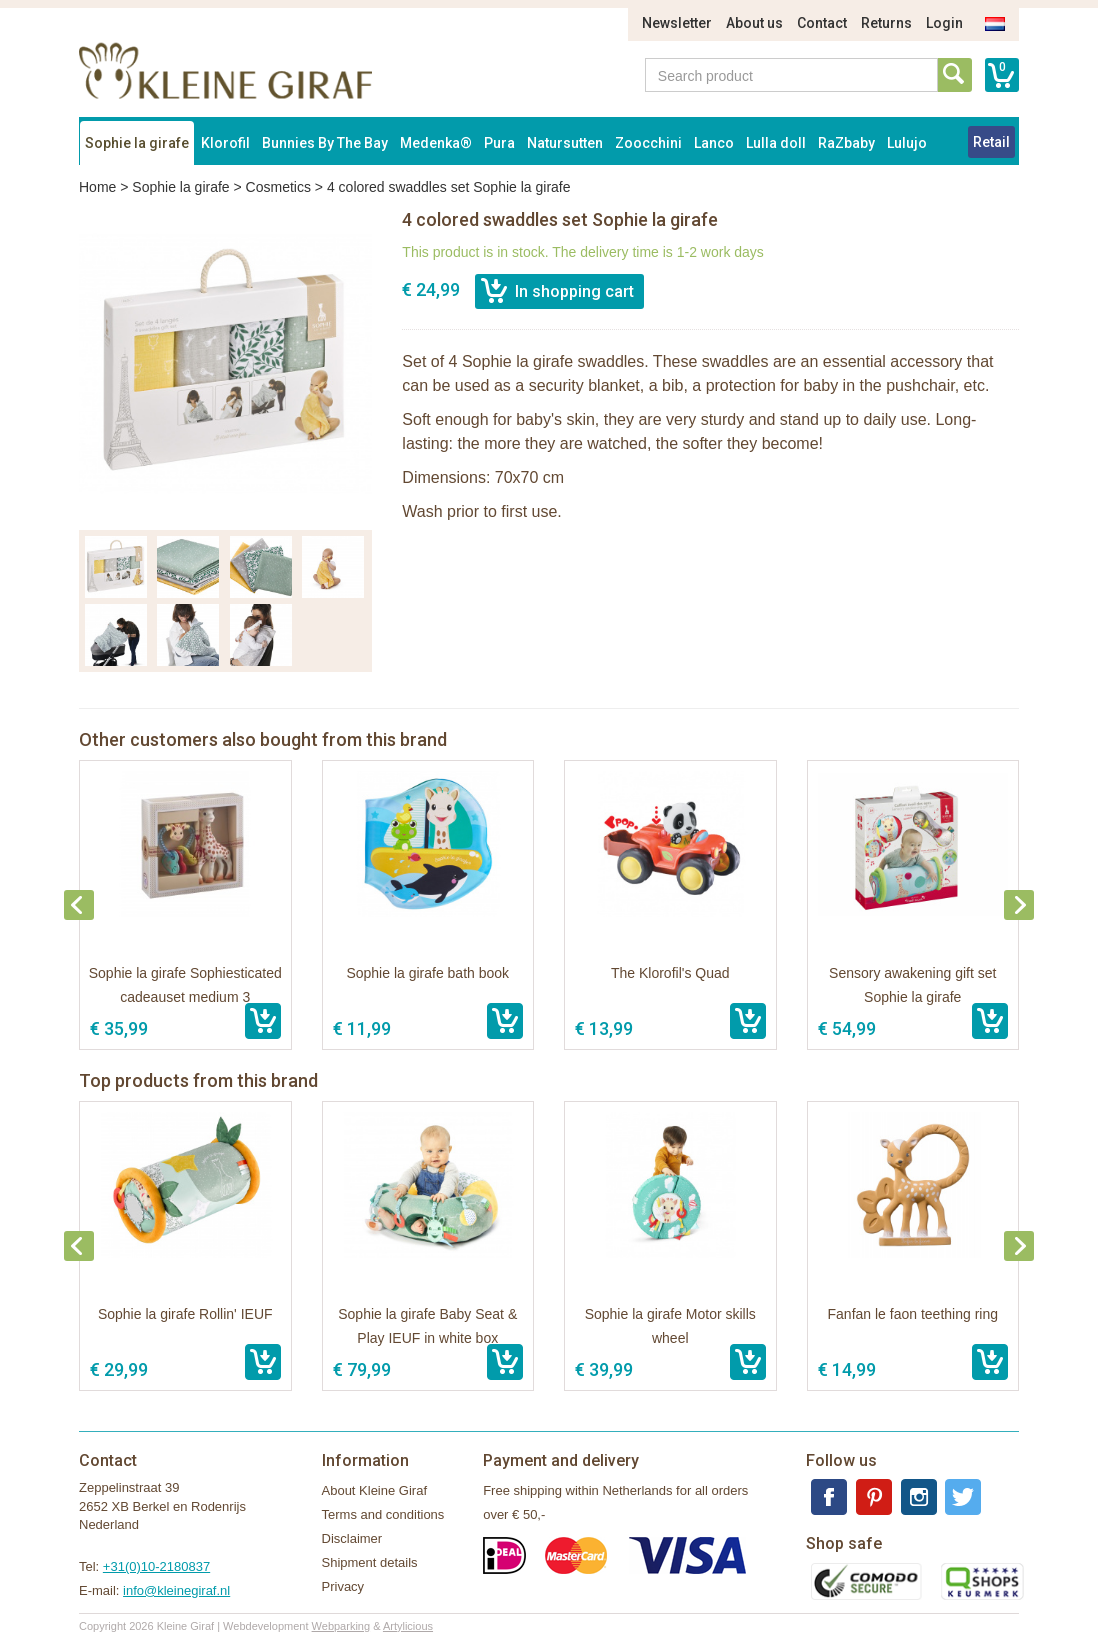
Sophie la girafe (137, 143)
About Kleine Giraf (375, 1490)
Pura (499, 143)
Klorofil (225, 143)
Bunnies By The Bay (325, 143)
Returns (886, 23)
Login (944, 23)
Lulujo (907, 143)
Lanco (714, 143)
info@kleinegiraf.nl (176, 1590)
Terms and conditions (383, 1514)
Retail (991, 142)
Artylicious (408, 1626)
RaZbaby (846, 143)
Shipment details (370, 1562)
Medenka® (436, 143)
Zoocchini (648, 143)
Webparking (341, 1626)
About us (754, 23)
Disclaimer (352, 1538)
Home (97, 187)
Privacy (343, 1586)
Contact (822, 23)
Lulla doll (776, 143)
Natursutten (565, 143)
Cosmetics (278, 187)
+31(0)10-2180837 (156, 1566)
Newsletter (677, 23)
